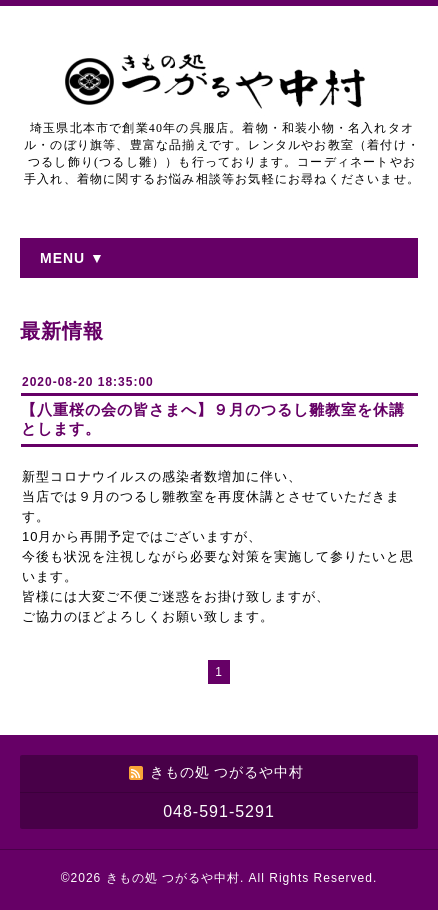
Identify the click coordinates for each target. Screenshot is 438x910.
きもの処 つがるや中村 (173, 878)
